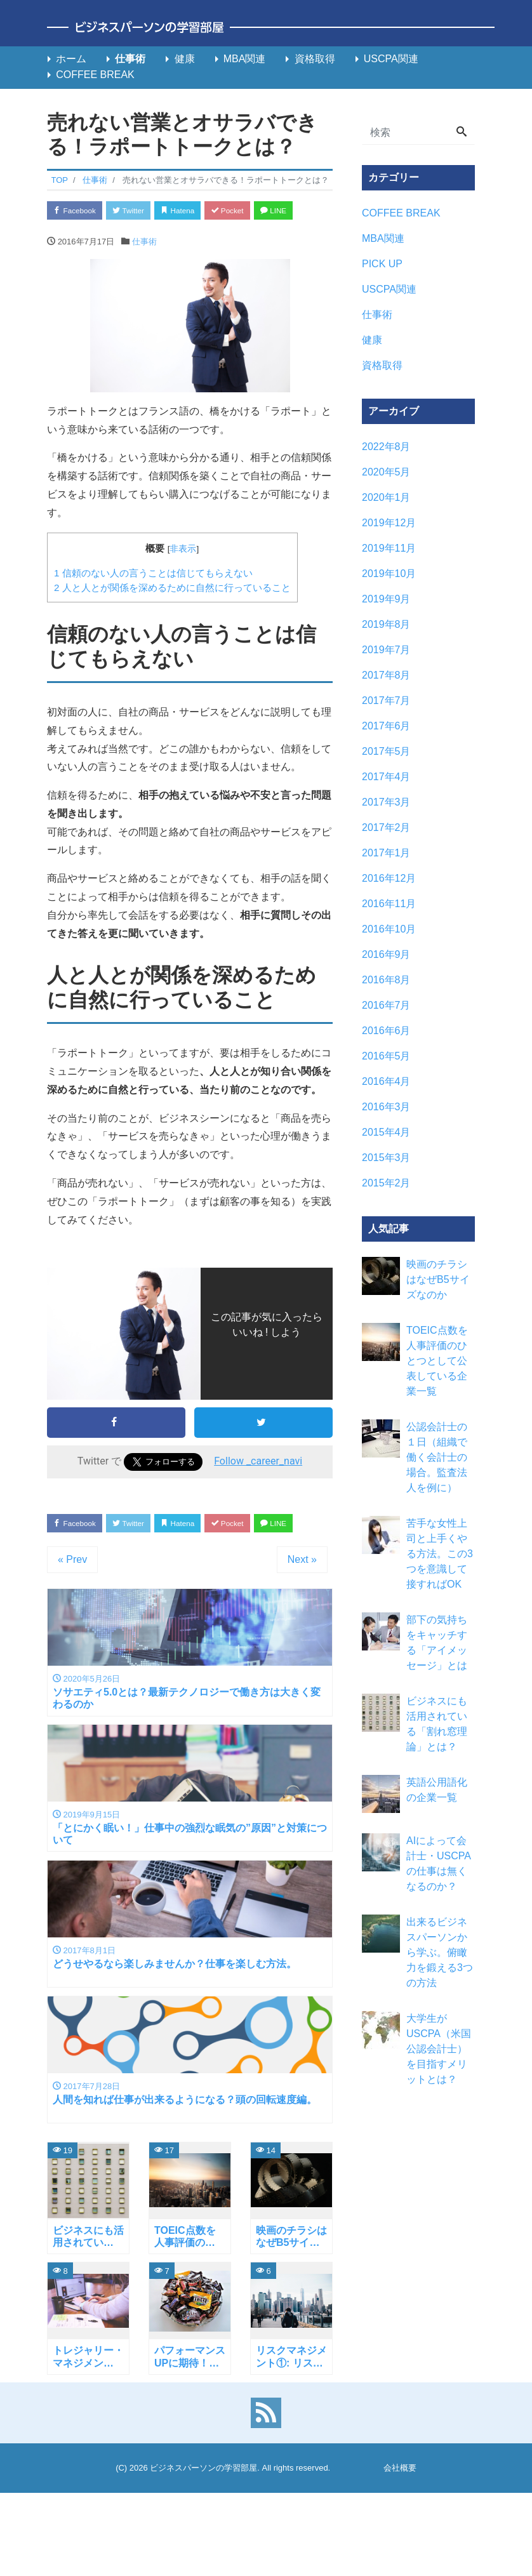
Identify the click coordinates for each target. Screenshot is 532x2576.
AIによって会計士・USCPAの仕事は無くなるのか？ (438, 1863)
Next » (302, 1614)
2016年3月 (386, 1106)
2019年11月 (389, 548)
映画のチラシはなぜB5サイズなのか (438, 1279)
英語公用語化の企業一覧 (436, 1790)
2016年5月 (386, 1056)
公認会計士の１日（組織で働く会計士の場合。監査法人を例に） (436, 1457)
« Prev (72, 1614)
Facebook (78, 211)
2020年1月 (386, 497)
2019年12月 (389, 522)
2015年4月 (386, 1132)
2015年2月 (386, 1183)
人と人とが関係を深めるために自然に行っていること (172, 614)
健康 (185, 58)
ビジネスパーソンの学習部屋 (203, 2536)
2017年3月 (386, 802)
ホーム (71, 58)
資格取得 (315, 58)
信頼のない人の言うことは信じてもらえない (153, 600)
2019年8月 (386, 624)
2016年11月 (389, 903)
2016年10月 (389, 929)
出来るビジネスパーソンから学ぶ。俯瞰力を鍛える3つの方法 (439, 1952)
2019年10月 (389, 573)
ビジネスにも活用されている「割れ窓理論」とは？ (436, 1724)
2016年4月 (386, 1081)
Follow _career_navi (258, 1488)
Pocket (254, 211)
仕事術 (130, 58)
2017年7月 (386, 700)
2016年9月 (386, 954)
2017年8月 (386, 675)
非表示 (183, 576)
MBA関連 (244, 58)
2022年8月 (386, 446)
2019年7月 (386, 649)
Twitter (140, 211)
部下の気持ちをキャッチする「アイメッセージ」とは (436, 1642)
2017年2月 (386, 827)
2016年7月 (386, 1005)
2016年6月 (386, 1030)
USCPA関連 (391, 58)
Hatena (197, 211)
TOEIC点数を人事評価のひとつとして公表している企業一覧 (437, 1361)
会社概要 (399, 2536)
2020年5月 (386, 472)
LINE (69, 236)
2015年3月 (386, 1157)
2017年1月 (386, 852)
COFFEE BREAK (95, 74)
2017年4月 (386, 776)
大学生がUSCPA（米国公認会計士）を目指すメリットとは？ (438, 2049)
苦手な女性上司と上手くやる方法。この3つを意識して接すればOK (439, 1554)
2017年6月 (386, 725)
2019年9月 (386, 599)
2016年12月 (389, 878)
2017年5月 (386, 751)
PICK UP (382, 263)
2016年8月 (386, 979)
